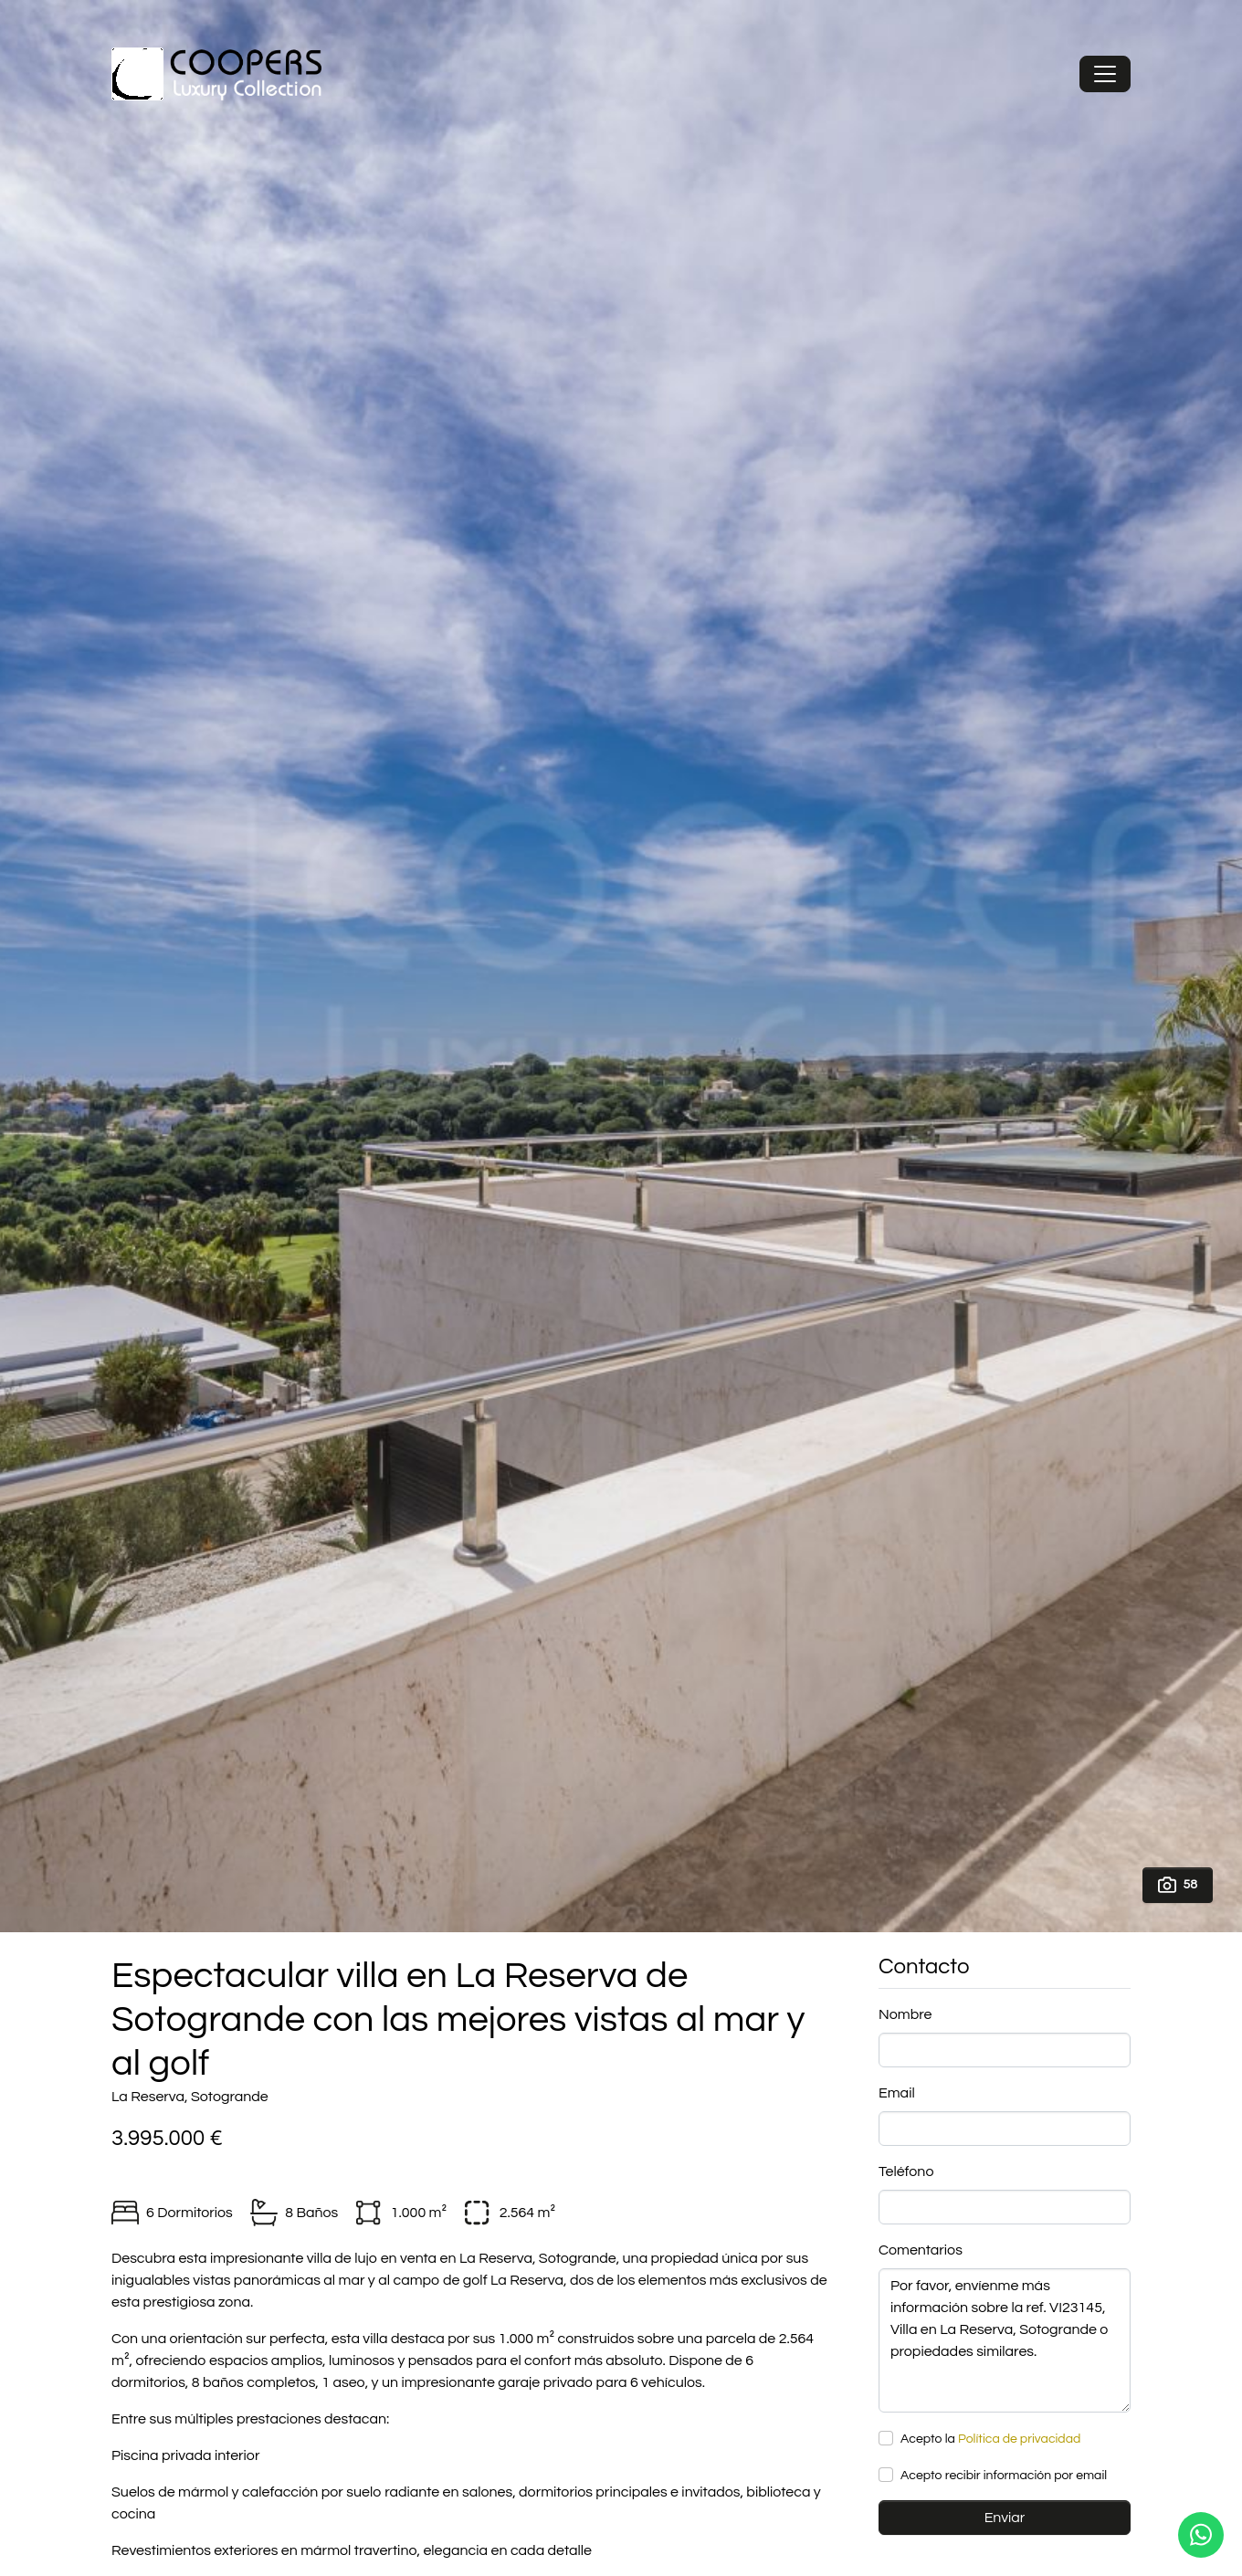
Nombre (905, 2014)
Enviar (1005, 2517)
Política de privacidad (1019, 2439)
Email (897, 2093)
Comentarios (921, 2250)
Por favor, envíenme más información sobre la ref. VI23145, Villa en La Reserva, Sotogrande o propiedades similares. (1005, 2340)
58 (1177, 1885)
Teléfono (906, 2171)
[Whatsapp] (1201, 2535)
